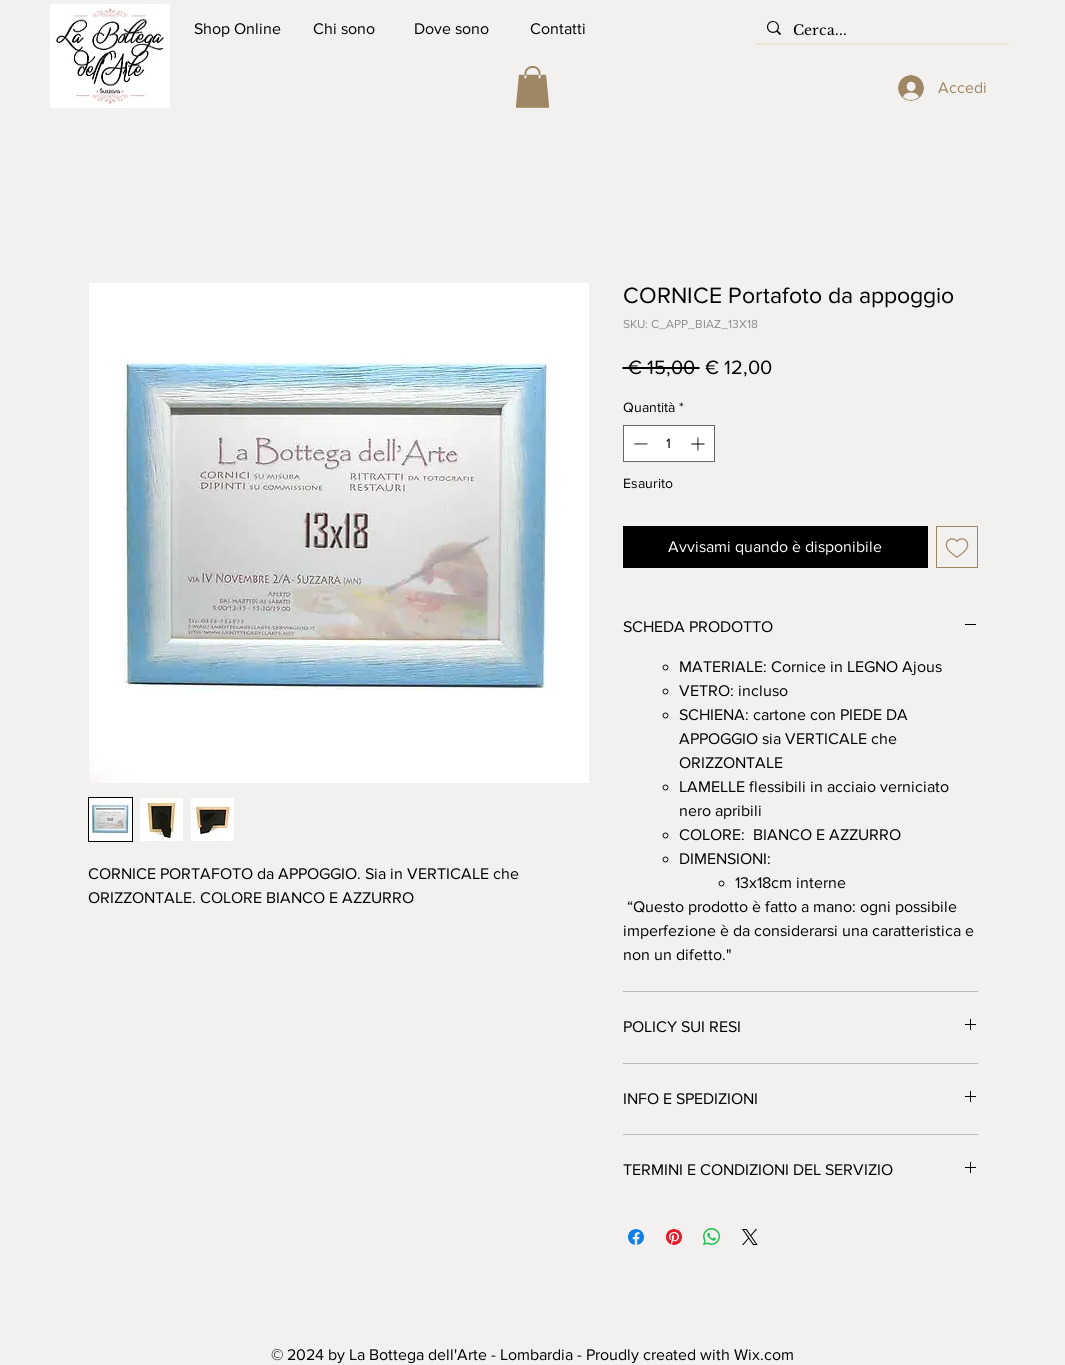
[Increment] (699, 443)
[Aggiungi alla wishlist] (957, 547)
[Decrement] (638, 443)
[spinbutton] (669, 443)
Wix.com (764, 1354)
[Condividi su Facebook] (636, 1237)
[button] (532, 87)
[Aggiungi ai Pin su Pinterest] (674, 1237)
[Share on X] (750, 1237)
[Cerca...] (880, 31)
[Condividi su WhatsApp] (712, 1237)
